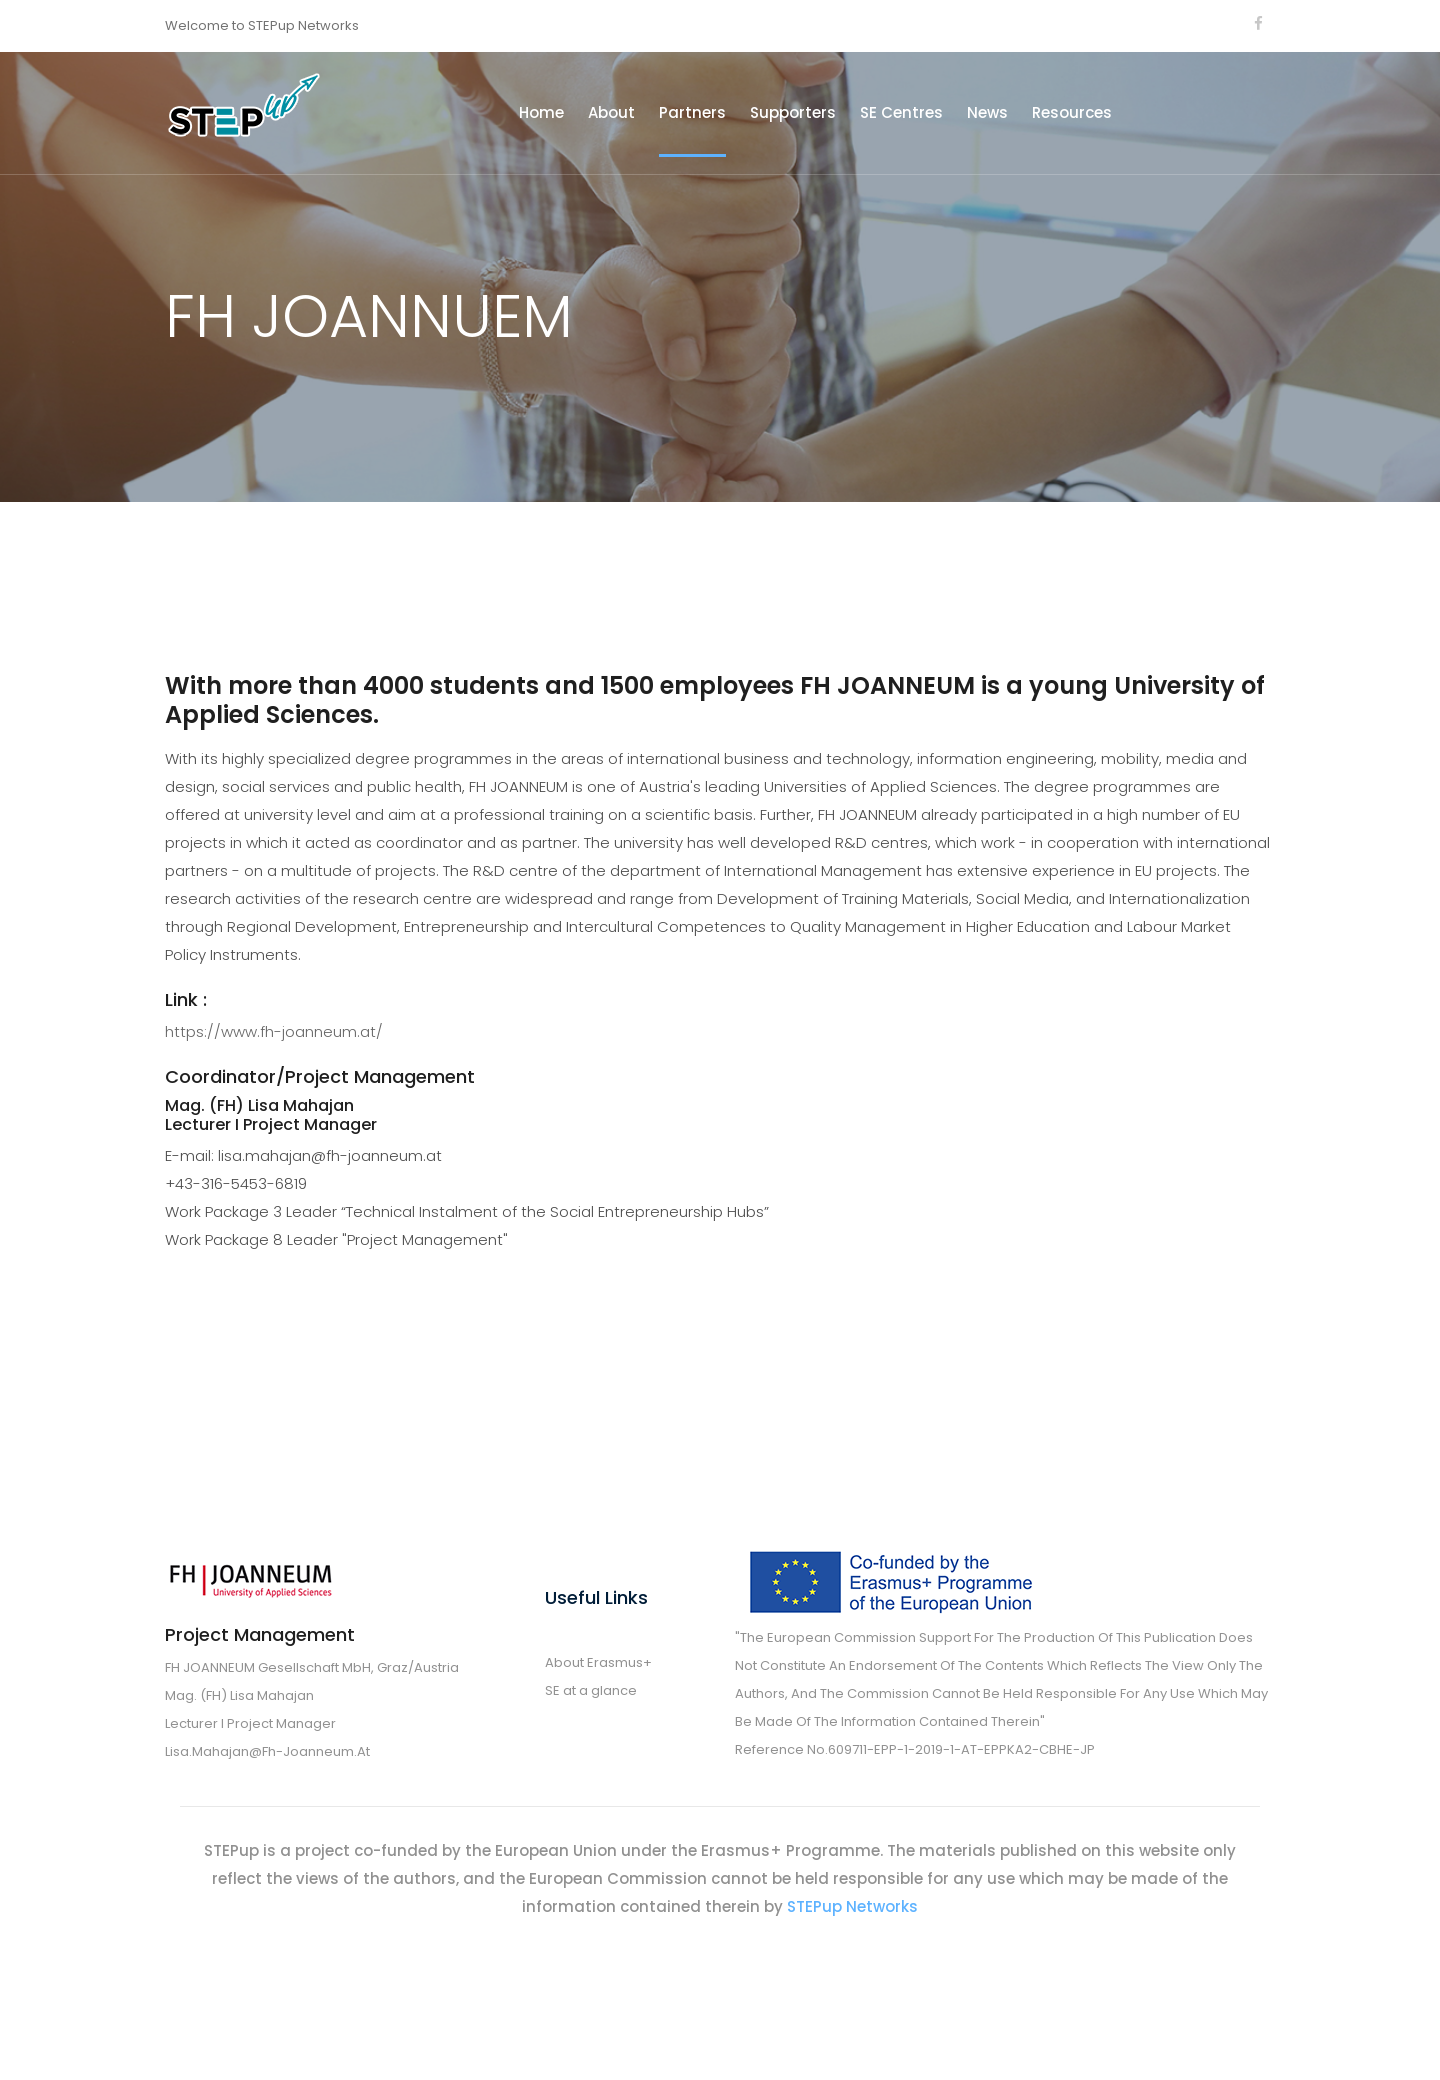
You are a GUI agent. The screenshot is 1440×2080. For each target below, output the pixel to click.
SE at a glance (591, 1690)
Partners (692, 112)
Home (541, 112)
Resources (1072, 112)
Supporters (793, 112)
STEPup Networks (852, 1906)
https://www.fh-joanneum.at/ (274, 1031)
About (611, 112)
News (987, 112)
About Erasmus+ (598, 1662)
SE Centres (901, 112)
